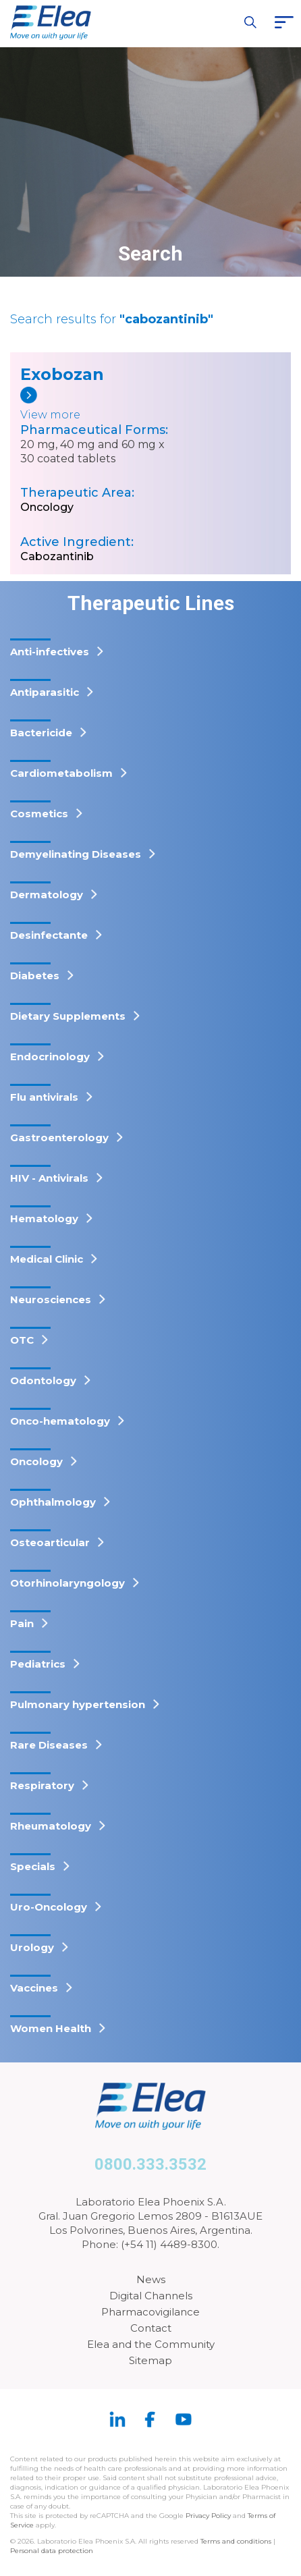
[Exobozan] (72, 405)
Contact (150, 2328)
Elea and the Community (151, 2344)
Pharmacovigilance (150, 2311)
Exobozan (62, 374)
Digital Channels (150, 2295)
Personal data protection (51, 2550)
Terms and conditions (235, 2541)
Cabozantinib (57, 556)
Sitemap (150, 2360)
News (150, 2279)
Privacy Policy (208, 2515)
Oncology (47, 507)
